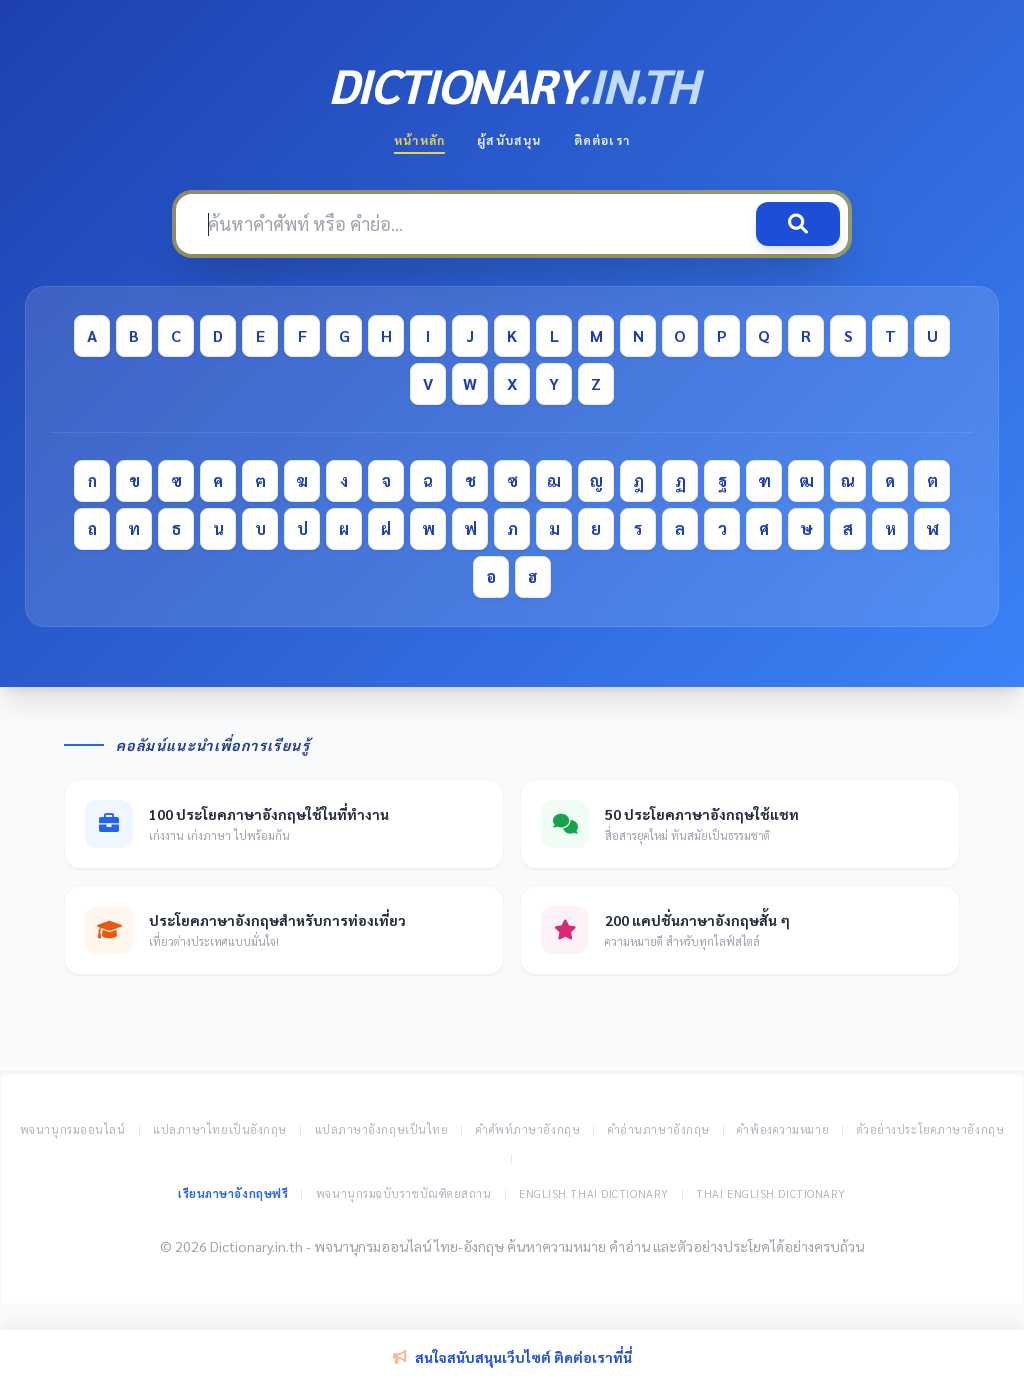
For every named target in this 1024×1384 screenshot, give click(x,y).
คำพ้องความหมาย (783, 1129)
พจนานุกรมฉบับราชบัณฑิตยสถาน (404, 1193)
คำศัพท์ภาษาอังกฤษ (528, 1129)
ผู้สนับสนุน (509, 140)
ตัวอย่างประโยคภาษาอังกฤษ (931, 1129)
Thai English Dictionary (771, 1193)
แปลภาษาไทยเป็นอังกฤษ (220, 1129)
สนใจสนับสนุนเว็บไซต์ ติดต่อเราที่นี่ (512, 1357)
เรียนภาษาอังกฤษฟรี (233, 1193)
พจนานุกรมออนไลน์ (73, 1129)
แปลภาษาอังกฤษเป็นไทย (382, 1129)
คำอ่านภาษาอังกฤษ (659, 1129)
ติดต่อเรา (602, 140)
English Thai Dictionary (594, 1193)
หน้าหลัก (419, 140)
